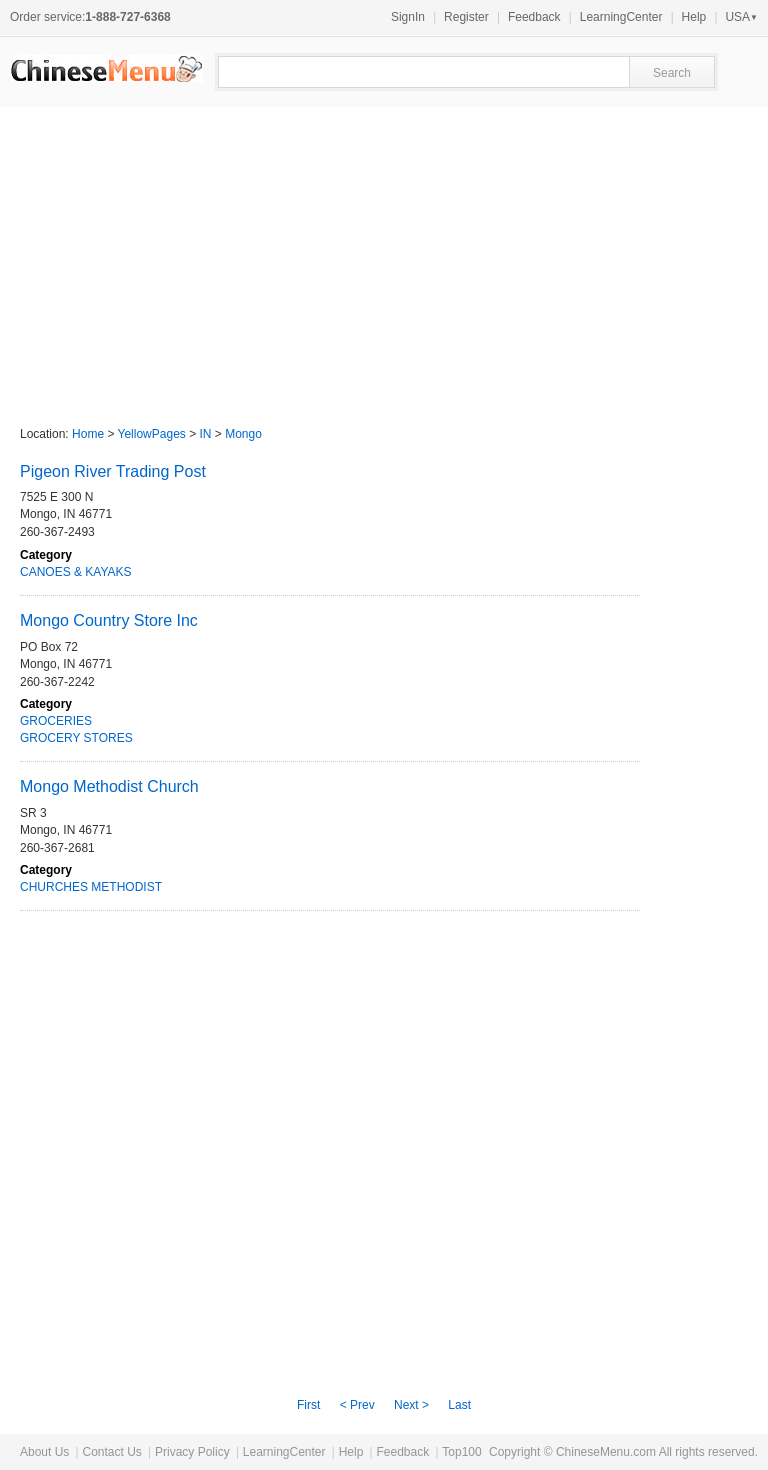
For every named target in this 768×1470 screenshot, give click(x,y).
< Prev (357, 1405)
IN (206, 434)
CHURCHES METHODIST (91, 887)
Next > (411, 1405)
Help (694, 17)
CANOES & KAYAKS (76, 572)
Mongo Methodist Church (109, 786)
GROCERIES (56, 721)
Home (88, 434)
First (308, 1405)
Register (466, 17)
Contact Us (111, 1452)
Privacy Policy (192, 1452)
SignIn (408, 17)
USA (741, 17)
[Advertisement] (384, 257)
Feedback (534, 17)
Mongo (243, 434)
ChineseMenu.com (606, 1452)
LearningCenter (621, 17)
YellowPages (152, 434)
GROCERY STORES (76, 738)
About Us (44, 1452)
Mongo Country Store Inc (109, 620)
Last (459, 1405)
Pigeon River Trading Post (113, 471)
